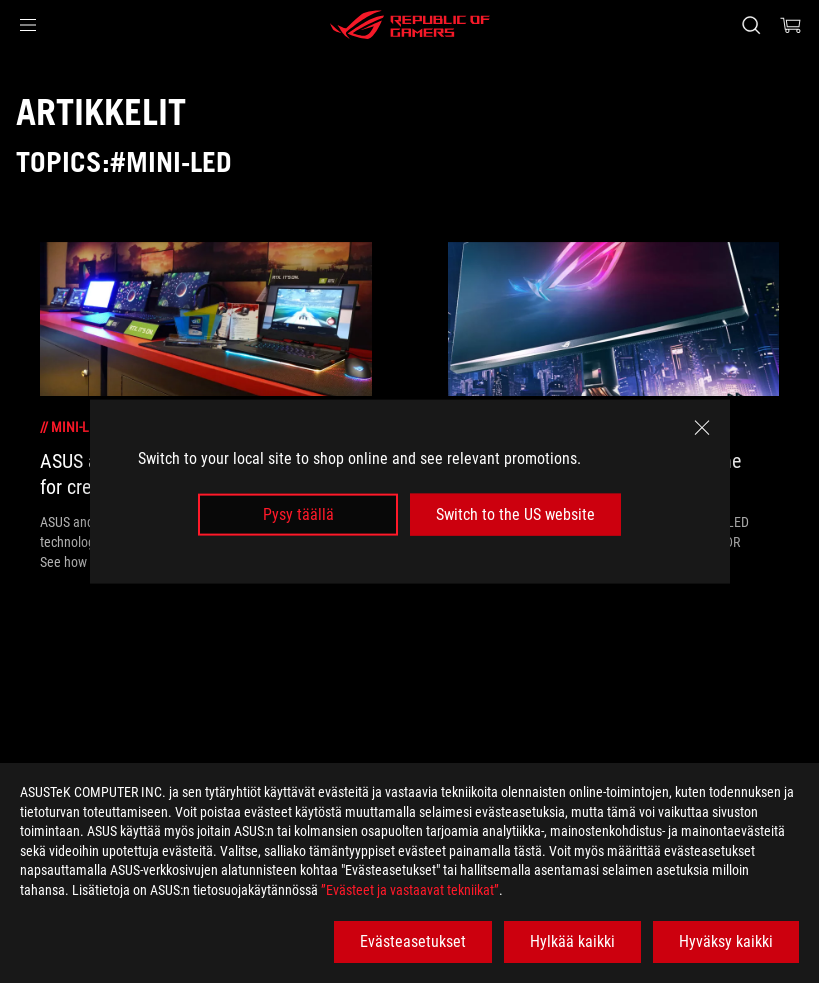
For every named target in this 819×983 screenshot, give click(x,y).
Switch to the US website (515, 514)
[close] (702, 427)
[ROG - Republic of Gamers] (410, 25)
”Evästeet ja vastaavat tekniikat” (410, 890)
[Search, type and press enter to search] (751, 25)
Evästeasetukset (413, 941)
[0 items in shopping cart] (791, 25)
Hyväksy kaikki (726, 941)
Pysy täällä (298, 514)
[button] (28, 25)
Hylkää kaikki (572, 941)
